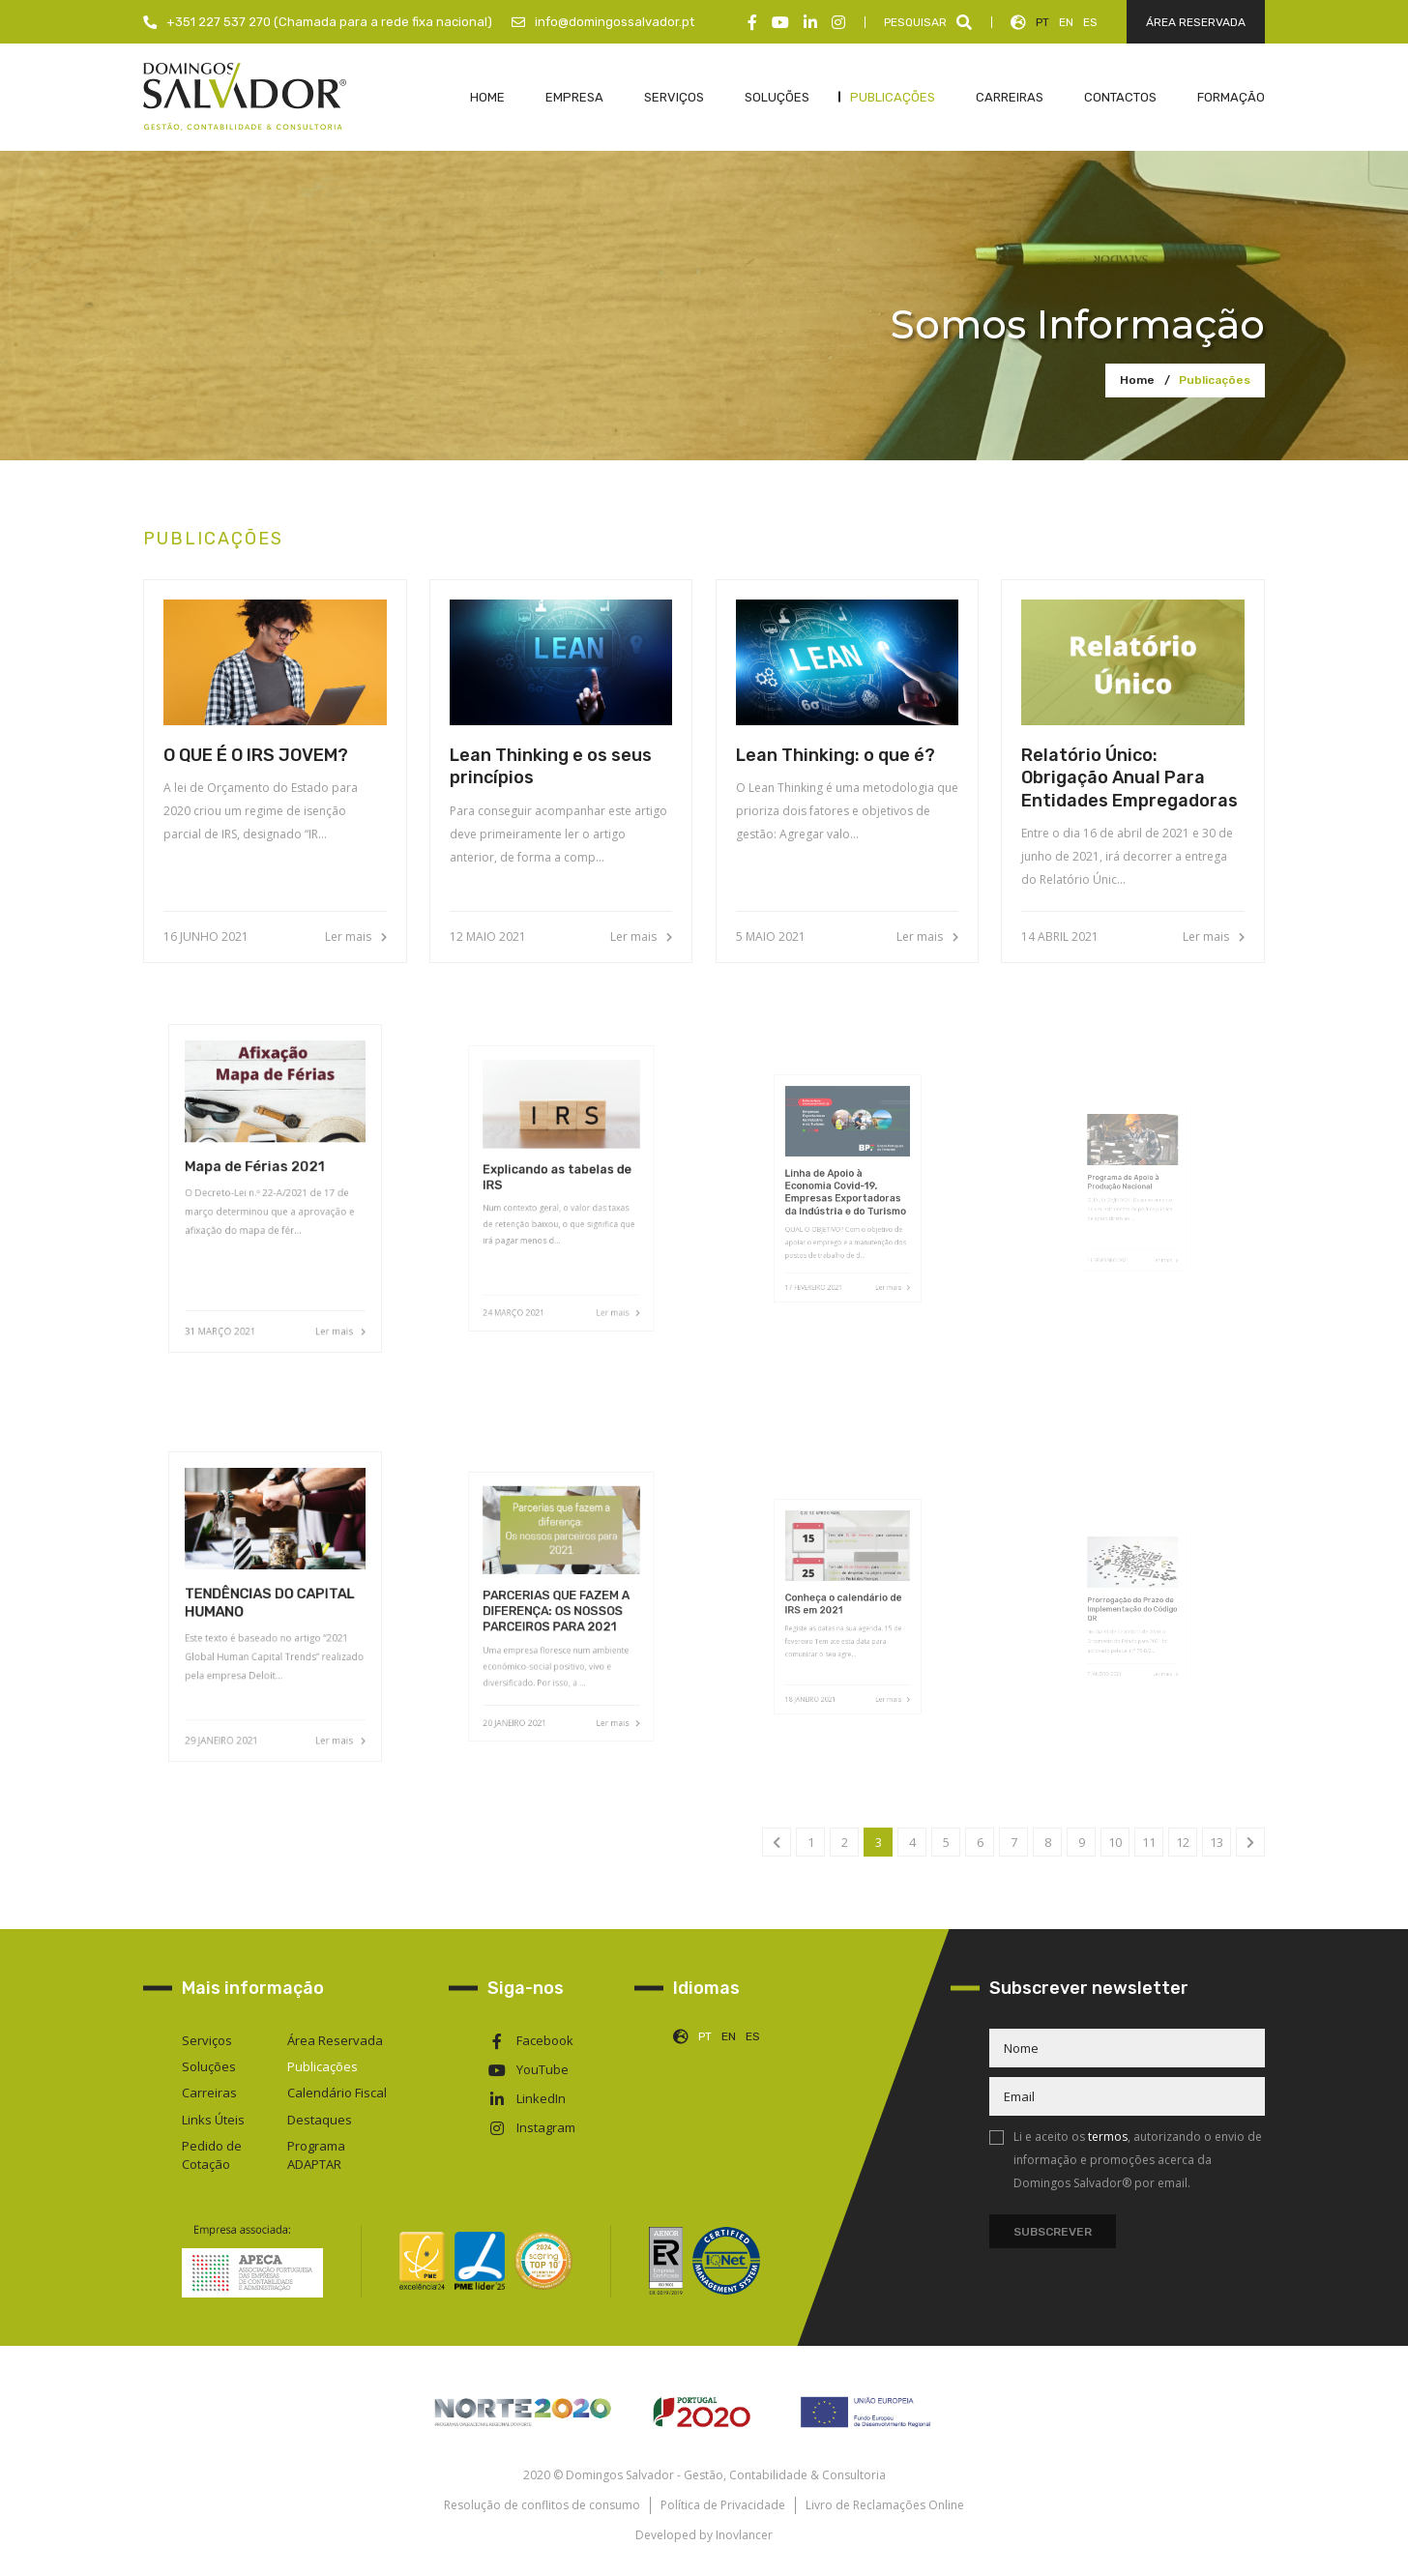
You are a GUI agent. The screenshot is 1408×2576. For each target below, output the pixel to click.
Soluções (209, 2066)
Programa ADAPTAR (316, 2155)
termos (1108, 2136)
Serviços (207, 2040)
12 (1182, 1842)
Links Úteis (213, 2119)
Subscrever (1052, 2232)
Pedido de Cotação (212, 2155)
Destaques (319, 2119)
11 (1149, 1842)
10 (1115, 1842)
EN (1066, 22)
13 (1216, 1842)
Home (1137, 380)
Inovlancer (744, 2535)
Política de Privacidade (722, 2505)
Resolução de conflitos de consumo (542, 2505)
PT (1042, 22)
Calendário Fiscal (337, 2092)
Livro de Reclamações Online (885, 2505)
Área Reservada (335, 2040)
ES (1090, 22)
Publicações (1214, 380)
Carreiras (209, 2092)
